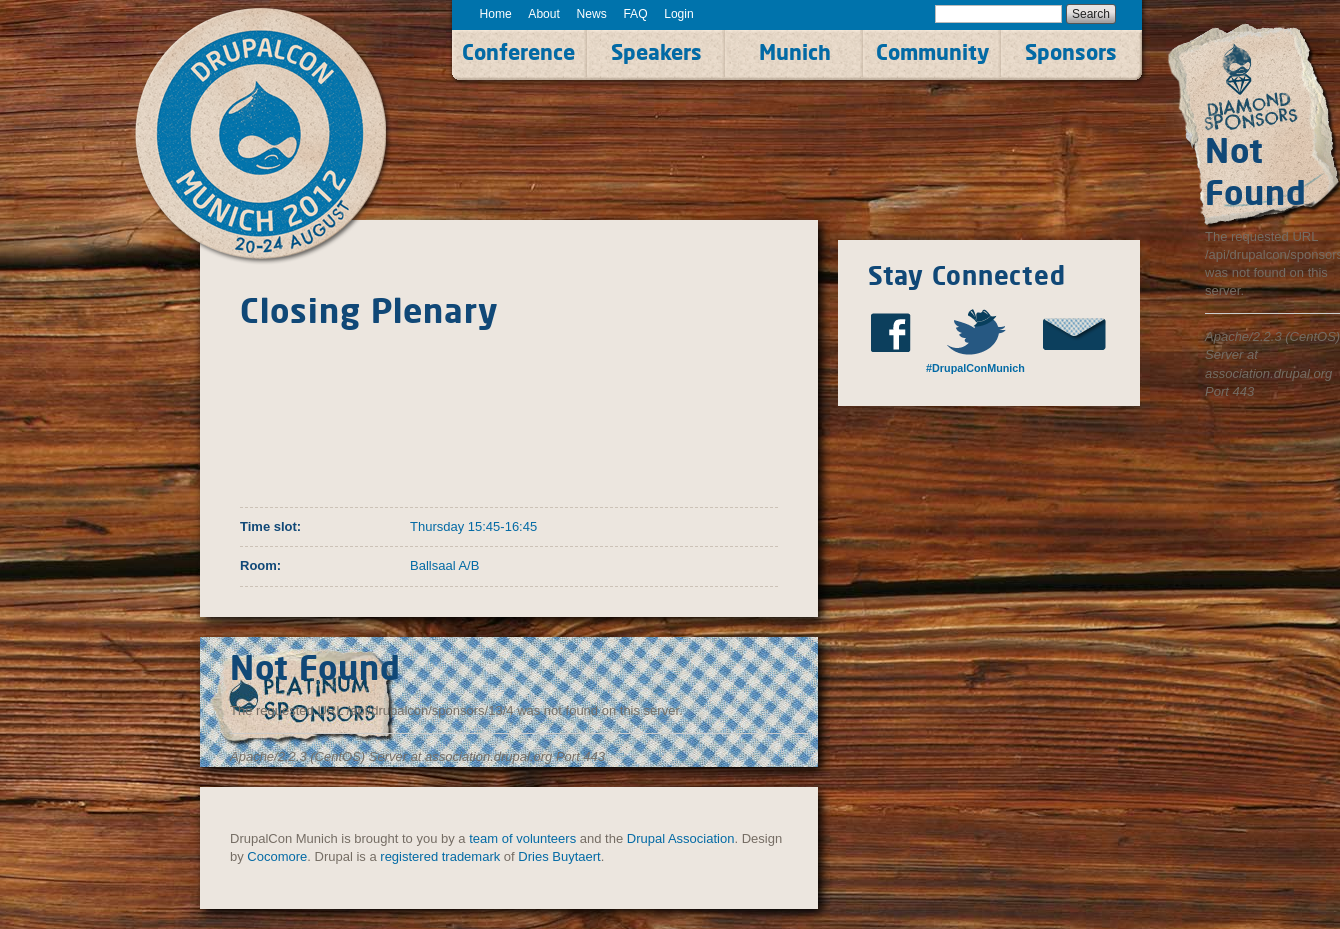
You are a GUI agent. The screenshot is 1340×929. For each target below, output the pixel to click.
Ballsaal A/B (444, 565)
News (592, 14)
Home (496, 14)
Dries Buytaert (559, 856)
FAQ (635, 14)
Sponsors (1071, 52)
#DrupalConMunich (975, 368)
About (544, 14)
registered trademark (440, 856)
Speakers (656, 52)
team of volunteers (522, 838)
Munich (795, 52)
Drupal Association (681, 838)
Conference (518, 52)
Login (679, 14)
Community (932, 52)
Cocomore (277, 856)
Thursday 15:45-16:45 (473, 526)
